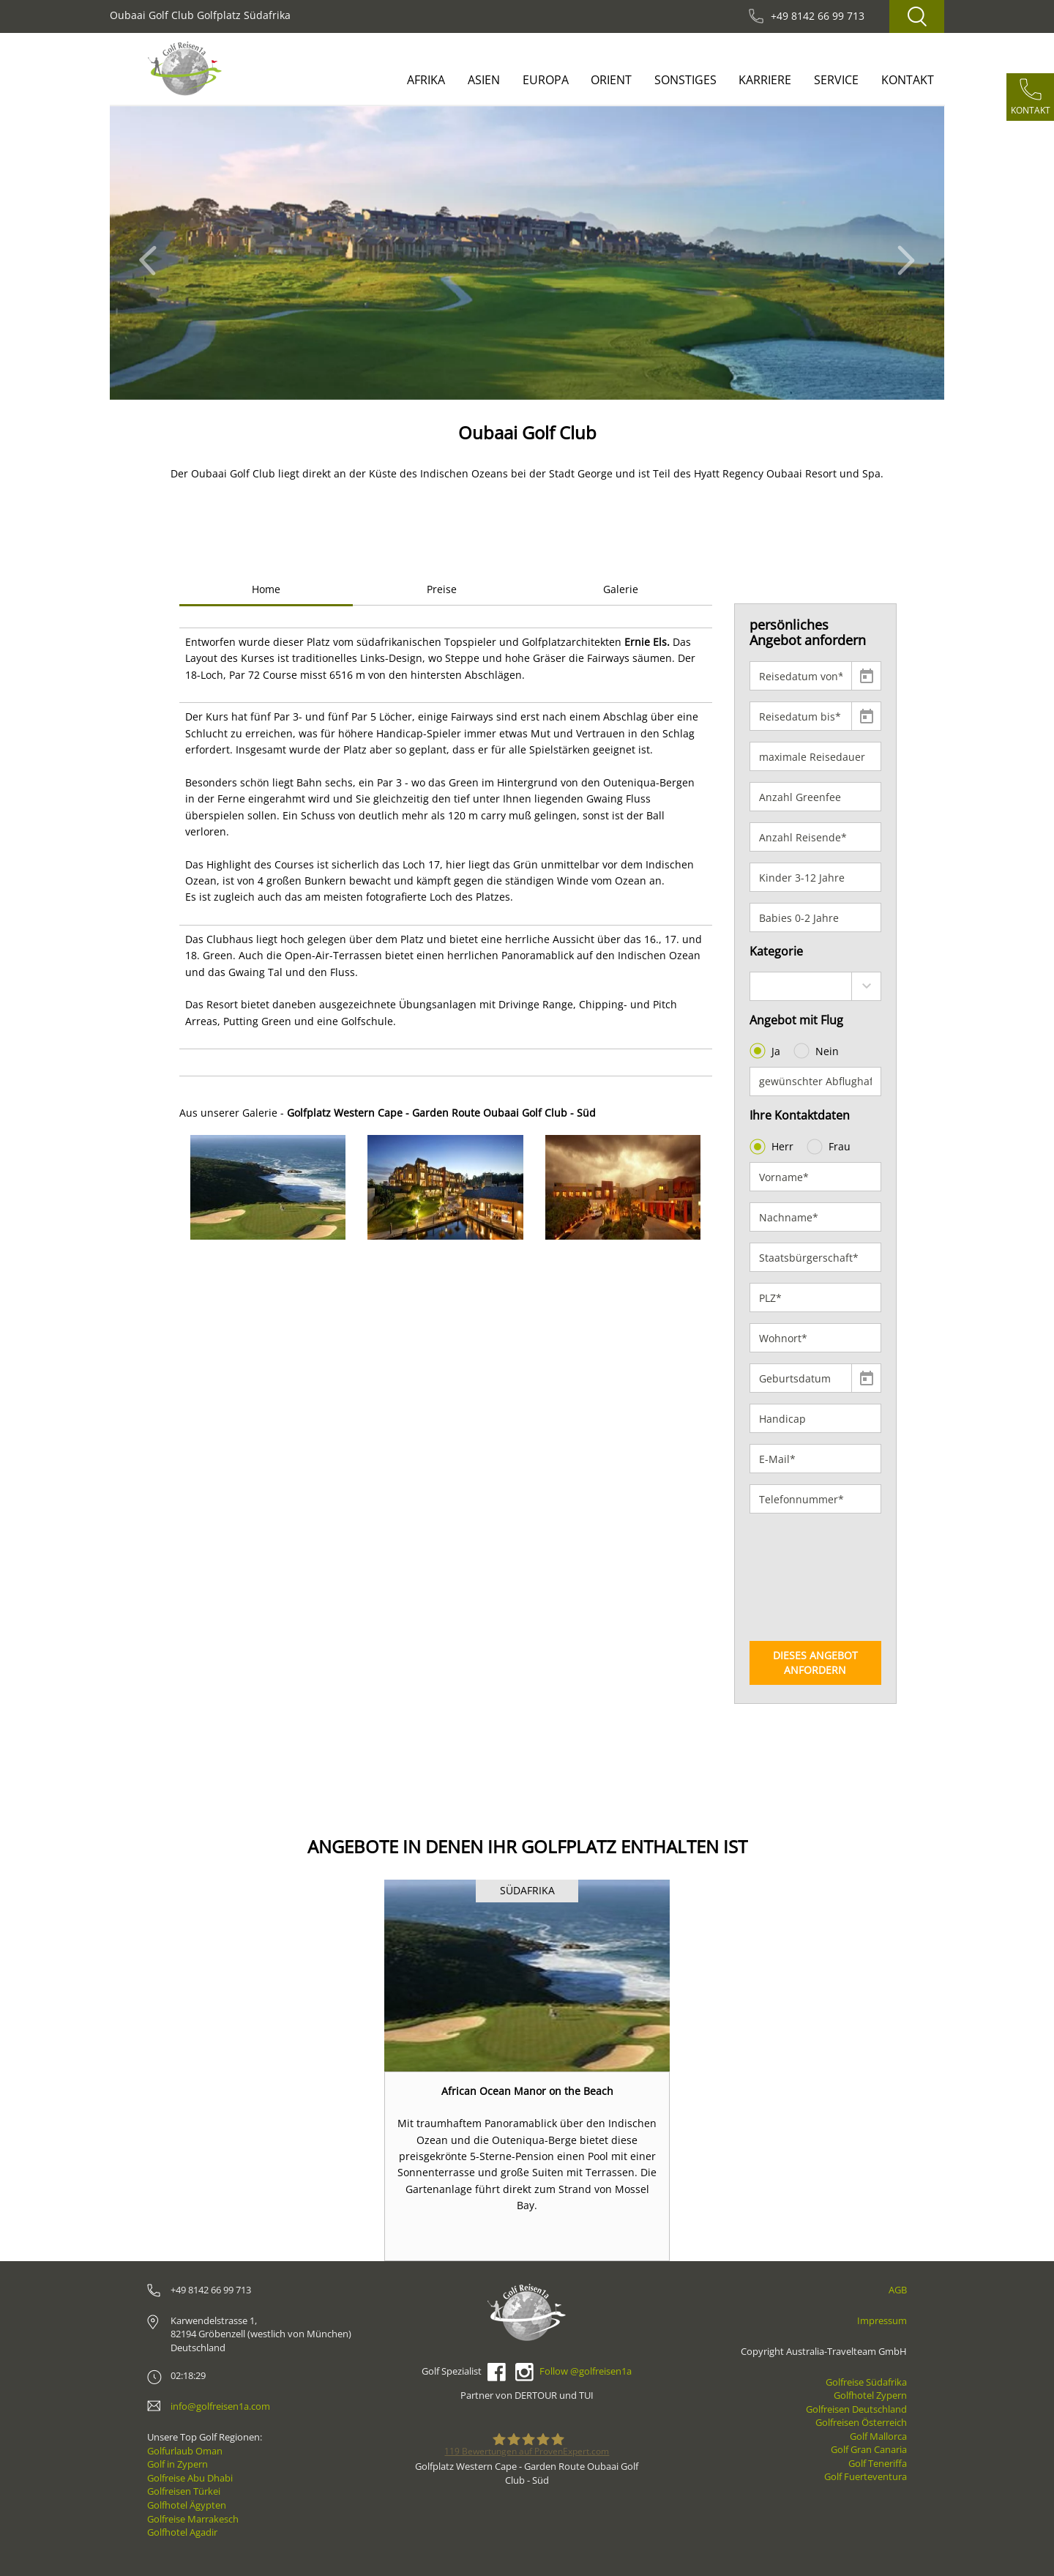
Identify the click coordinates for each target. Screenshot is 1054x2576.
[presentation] (810, 1577)
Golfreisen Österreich (861, 2422)
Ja (766, 1051)
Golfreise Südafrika (866, 2382)
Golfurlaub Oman (185, 2450)
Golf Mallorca (878, 2436)
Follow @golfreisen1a (585, 2371)
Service (836, 80)
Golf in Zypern (177, 2464)
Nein (817, 1051)
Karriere (765, 80)
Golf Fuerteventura (865, 2476)
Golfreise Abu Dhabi (190, 2477)
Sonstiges (685, 80)
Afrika (426, 80)
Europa (546, 80)
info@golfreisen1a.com (220, 2406)
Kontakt (907, 80)
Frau (830, 1147)
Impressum (882, 2320)
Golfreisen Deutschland (856, 2409)
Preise (442, 589)
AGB (898, 2289)
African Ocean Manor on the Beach (527, 2091)
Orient (611, 80)
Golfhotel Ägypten (186, 2505)
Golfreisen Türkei (183, 2491)
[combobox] (816, 986)
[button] (152, 253)
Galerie (620, 589)
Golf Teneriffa (877, 2463)
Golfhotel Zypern (870, 2395)
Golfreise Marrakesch (193, 2518)
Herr (773, 1147)
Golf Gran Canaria (869, 2449)
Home (266, 589)
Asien (484, 80)
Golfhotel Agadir (182, 2532)
